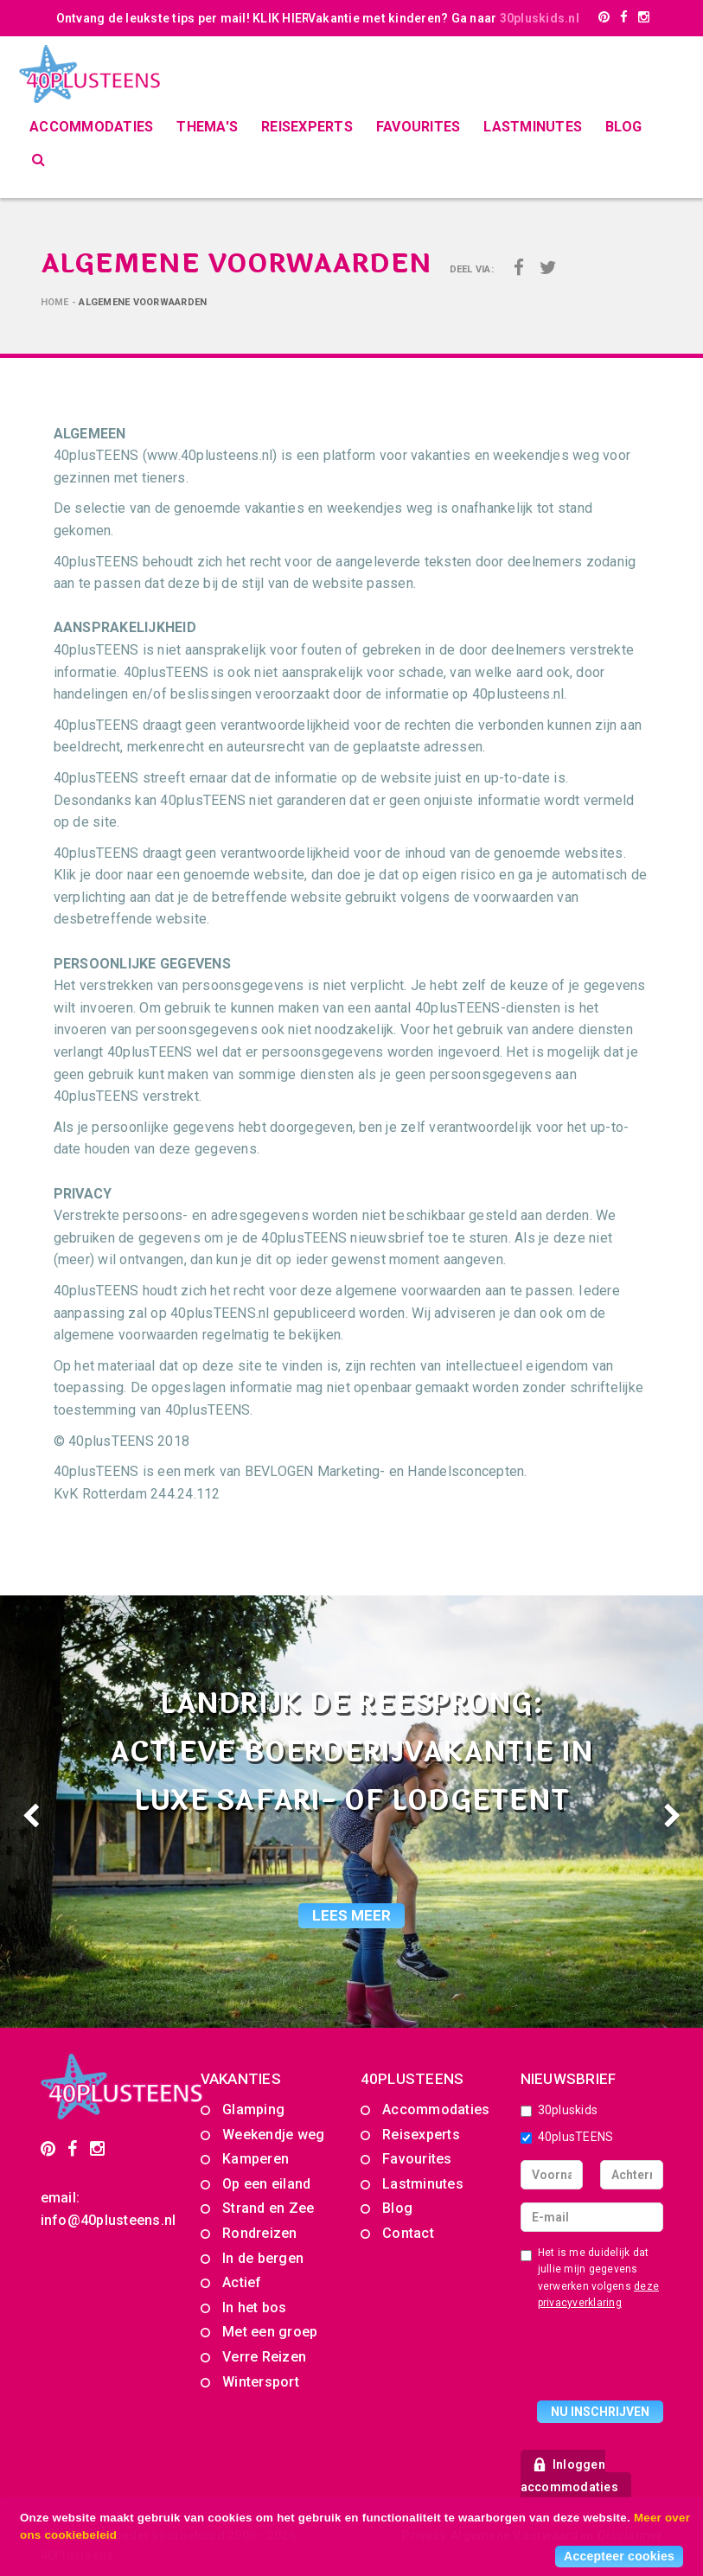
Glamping (253, 2109)
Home (55, 302)
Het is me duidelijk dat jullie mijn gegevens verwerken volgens (590, 2278)
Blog (623, 126)
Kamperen (255, 2159)
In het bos (254, 2307)
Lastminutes (532, 126)
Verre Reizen (264, 2357)
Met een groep (269, 2332)
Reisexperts (307, 126)
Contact (408, 2233)
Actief (242, 2282)
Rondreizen (259, 2233)
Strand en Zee (268, 2208)
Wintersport (260, 2382)
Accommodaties (91, 126)
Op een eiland (266, 2184)
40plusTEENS (567, 2137)
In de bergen (263, 2258)
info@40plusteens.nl (108, 2220)
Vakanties (241, 2078)
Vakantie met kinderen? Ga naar (443, 18)
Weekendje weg (273, 2134)
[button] (52, 1811)
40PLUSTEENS (412, 2078)
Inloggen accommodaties (569, 2476)
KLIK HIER (281, 18)
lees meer (351, 1915)
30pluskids (559, 2110)
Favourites (418, 126)
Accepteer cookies (619, 2556)
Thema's (207, 126)
